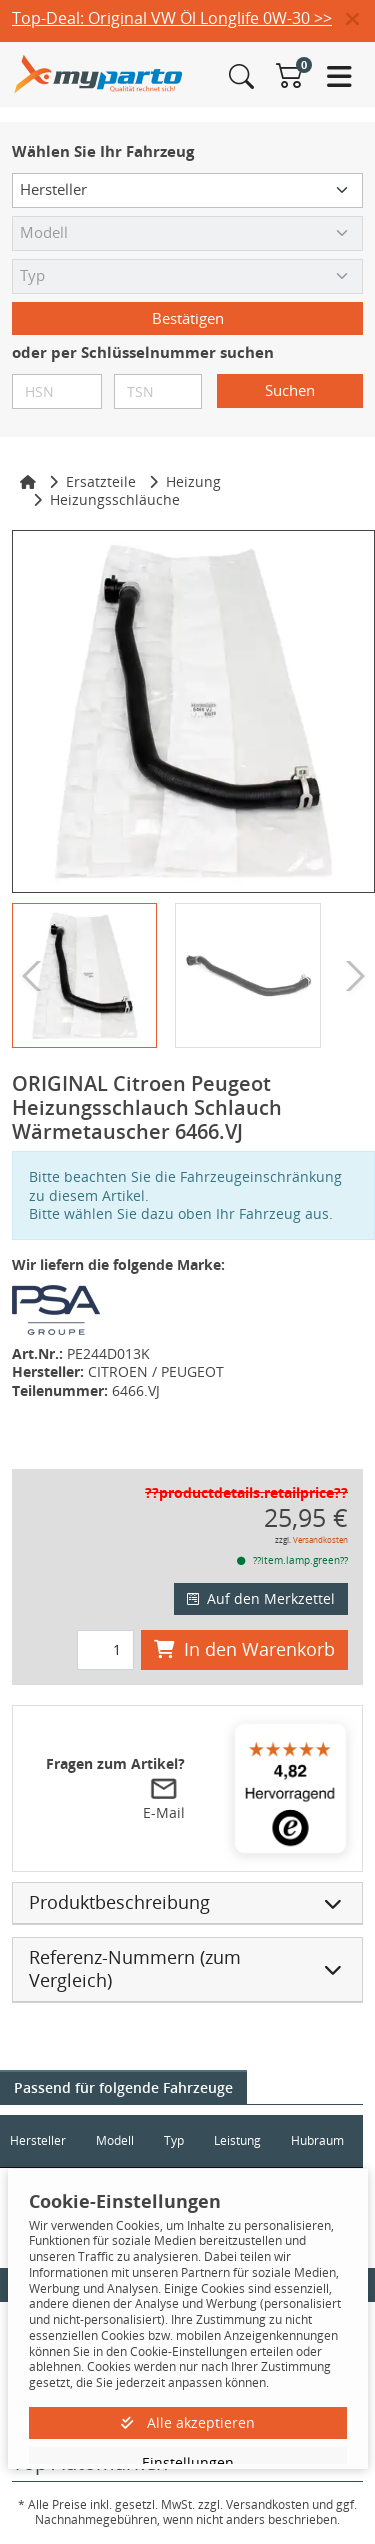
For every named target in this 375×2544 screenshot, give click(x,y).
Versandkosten (320, 1539)
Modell (115, 2140)
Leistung (237, 2140)
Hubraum (317, 2140)
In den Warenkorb (244, 1649)
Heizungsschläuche (115, 499)
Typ (174, 2140)
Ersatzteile (101, 481)
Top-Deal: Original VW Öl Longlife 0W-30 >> (172, 18)
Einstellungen (188, 2462)
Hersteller (38, 2140)
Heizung (193, 481)
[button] (360, 20)
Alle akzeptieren (188, 2422)
